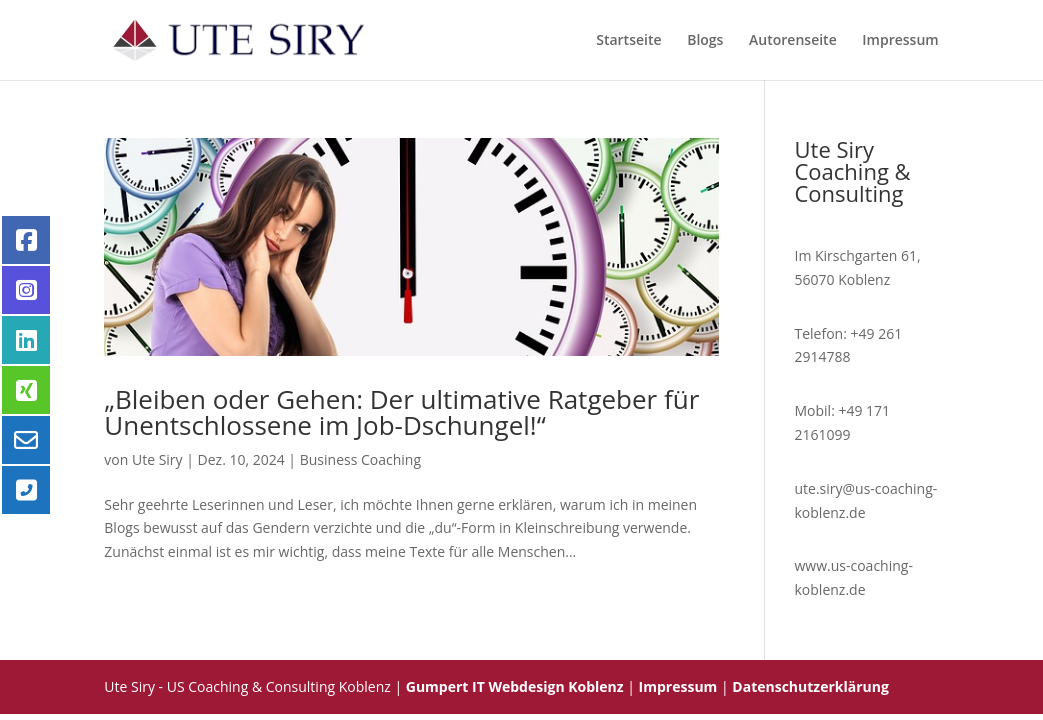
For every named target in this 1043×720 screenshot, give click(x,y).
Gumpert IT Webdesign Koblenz (515, 686)
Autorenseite (793, 41)
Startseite (628, 41)
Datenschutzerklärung (810, 686)
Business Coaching (360, 459)
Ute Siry (157, 459)
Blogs (705, 41)
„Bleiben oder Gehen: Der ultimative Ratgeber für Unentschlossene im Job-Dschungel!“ (401, 412)
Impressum (900, 41)
